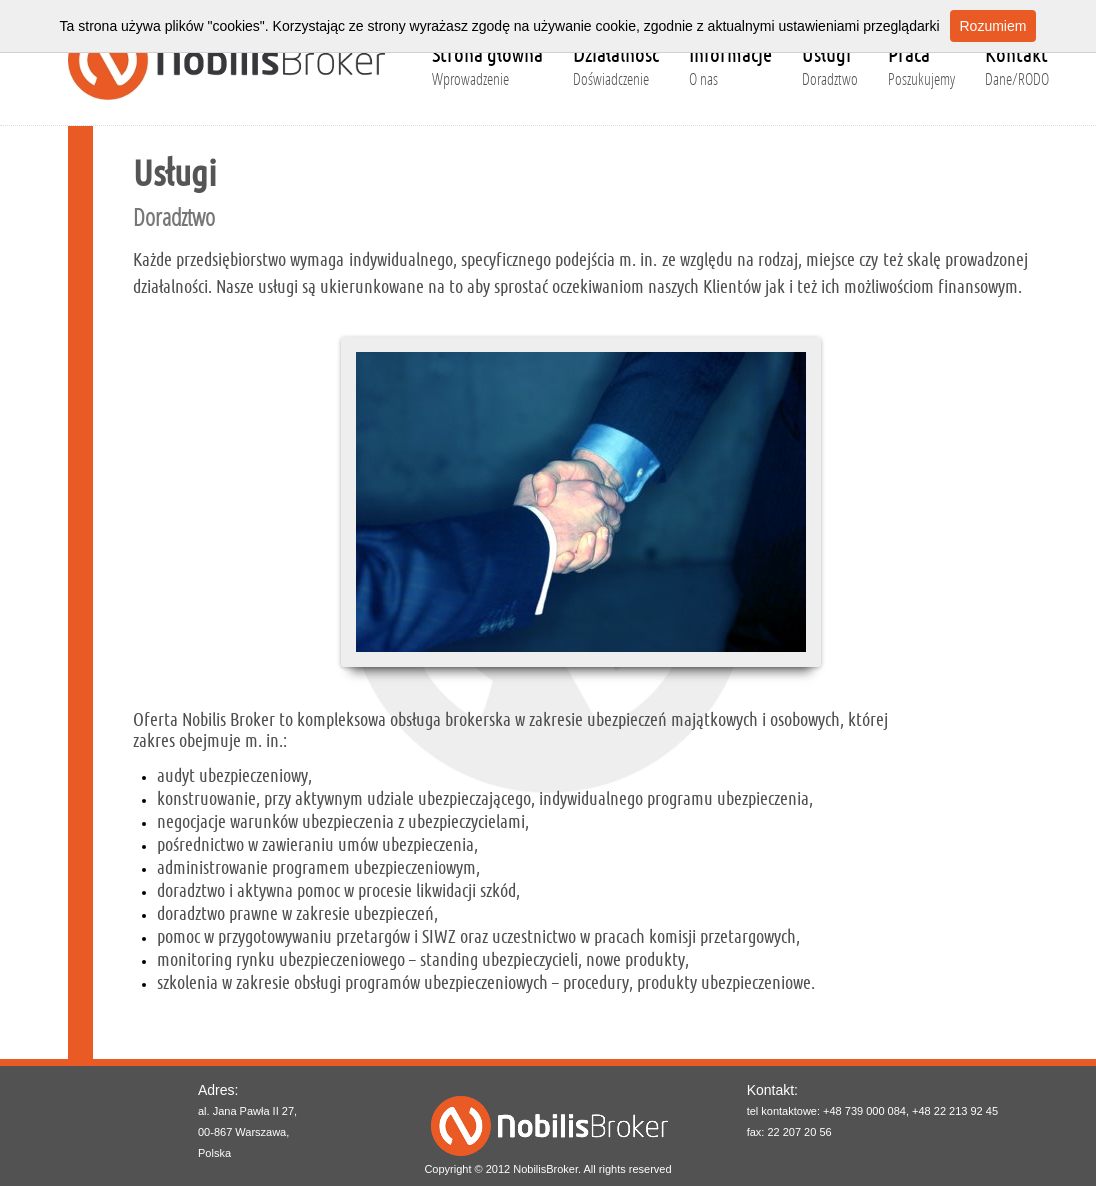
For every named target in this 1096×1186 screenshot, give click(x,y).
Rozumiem (993, 26)
